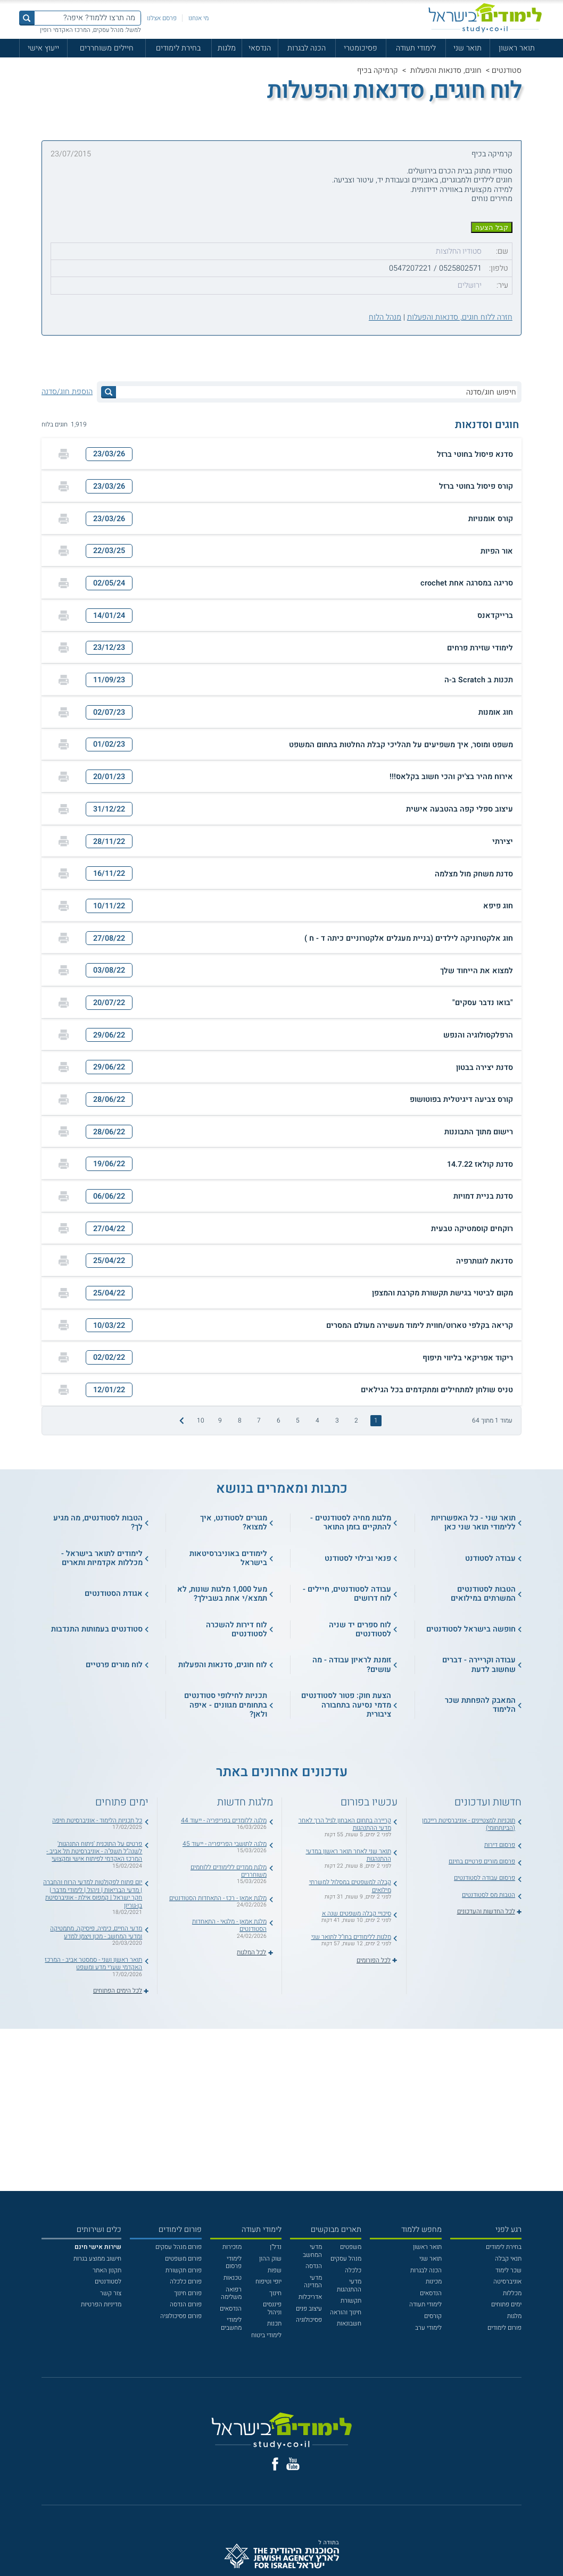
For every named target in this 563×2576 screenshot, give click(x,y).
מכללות (512, 2293)
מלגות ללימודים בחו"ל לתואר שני (351, 1937)
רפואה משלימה (231, 2293)
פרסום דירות (499, 1845)
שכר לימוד (508, 2270)
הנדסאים (431, 2293)
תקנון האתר (107, 2270)
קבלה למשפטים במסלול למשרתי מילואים (350, 1885)
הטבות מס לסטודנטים (488, 1895)
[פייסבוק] (275, 2464)
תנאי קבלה (508, 2258)
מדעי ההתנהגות (349, 2285)
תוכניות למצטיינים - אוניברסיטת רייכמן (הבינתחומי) (468, 1824)
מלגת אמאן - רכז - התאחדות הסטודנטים (218, 1898)
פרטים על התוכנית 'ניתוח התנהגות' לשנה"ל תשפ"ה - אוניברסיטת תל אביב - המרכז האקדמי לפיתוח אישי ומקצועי (94, 1851)
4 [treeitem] (317, 1420)
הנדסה (313, 2266)
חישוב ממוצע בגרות (97, 2258)
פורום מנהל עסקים (178, 2247)
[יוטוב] (293, 2463)
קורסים (433, 2316)
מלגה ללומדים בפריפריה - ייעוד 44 (224, 1820)
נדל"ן (276, 2247)
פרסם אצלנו (162, 18)
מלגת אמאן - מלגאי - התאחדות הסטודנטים (229, 1925)
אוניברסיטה (507, 2281)
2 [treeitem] (356, 1420)
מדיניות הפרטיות (101, 2304)
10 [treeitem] (200, 1420)
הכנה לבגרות (306, 48)
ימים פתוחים (506, 2304)
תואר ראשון (517, 48)
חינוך (275, 2293)
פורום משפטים (183, 2258)
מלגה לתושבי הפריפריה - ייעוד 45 (225, 1844)
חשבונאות (349, 2323)
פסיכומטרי (360, 48)
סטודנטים (506, 70)
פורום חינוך (188, 2293)
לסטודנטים (108, 2281)
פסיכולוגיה (309, 2319)
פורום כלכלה (186, 2281)
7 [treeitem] (259, 1420)
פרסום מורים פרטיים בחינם (482, 1861)
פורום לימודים (504, 2327)
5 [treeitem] (298, 1420)
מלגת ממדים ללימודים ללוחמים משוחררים (229, 1870)
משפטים (350, 2247)
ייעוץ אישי (43, 48)
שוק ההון (270, 2258)
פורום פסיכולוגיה (181, 2316)
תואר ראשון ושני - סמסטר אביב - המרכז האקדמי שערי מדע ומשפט (93, 1963)
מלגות (227, 48)
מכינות (434, 2281)
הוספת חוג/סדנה (67, 391)
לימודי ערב (428, 2327)
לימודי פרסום (234, 2262)
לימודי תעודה (416, 48)
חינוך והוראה (345, 2312)
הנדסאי (260, 48)
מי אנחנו (198, 18)
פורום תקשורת (183, 2270)
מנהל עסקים (345, 2258)
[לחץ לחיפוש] (108, 392)
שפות (275, 2270)
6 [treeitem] (278, 1420)
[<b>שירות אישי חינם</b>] (97, 2247)
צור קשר (110, 2293)
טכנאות (232, 2277)
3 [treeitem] (337, 1420)
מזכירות (232, 2247)
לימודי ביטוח (266, 2335)
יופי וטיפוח (268, 2281)
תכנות (274, 2323)
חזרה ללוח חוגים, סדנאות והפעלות (459, 317)
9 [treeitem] (220, 1420)
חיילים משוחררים (107, 48)
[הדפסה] (64, 454)
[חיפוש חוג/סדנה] (316, 392)
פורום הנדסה (186, 2304)
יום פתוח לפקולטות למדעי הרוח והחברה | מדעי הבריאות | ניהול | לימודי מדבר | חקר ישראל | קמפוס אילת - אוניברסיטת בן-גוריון (92, 1893)
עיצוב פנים (309, 2308)
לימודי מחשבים (231, 2323)
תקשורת (351, 2300)
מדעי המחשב (312, 2250)
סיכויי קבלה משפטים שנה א (356, 1913)
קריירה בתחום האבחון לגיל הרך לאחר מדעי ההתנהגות (345, 1824)
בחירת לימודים (178, 48)
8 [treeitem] (240, 1420)
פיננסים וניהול (272, 2307)
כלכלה (353, 2270)
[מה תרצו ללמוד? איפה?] (87, 18)
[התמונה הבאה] (180, 1420)
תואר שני (467, 48)
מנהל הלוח (385, 317)
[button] (281, 454)
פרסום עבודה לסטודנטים (484, 1878)
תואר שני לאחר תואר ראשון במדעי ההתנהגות (348, 1854)
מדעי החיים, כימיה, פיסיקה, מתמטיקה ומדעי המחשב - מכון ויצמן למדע (96, 1932)
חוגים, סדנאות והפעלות (446, 70)
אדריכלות (310, 2297)
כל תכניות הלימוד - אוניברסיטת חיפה (97, 1820)
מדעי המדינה (313, 2281)
